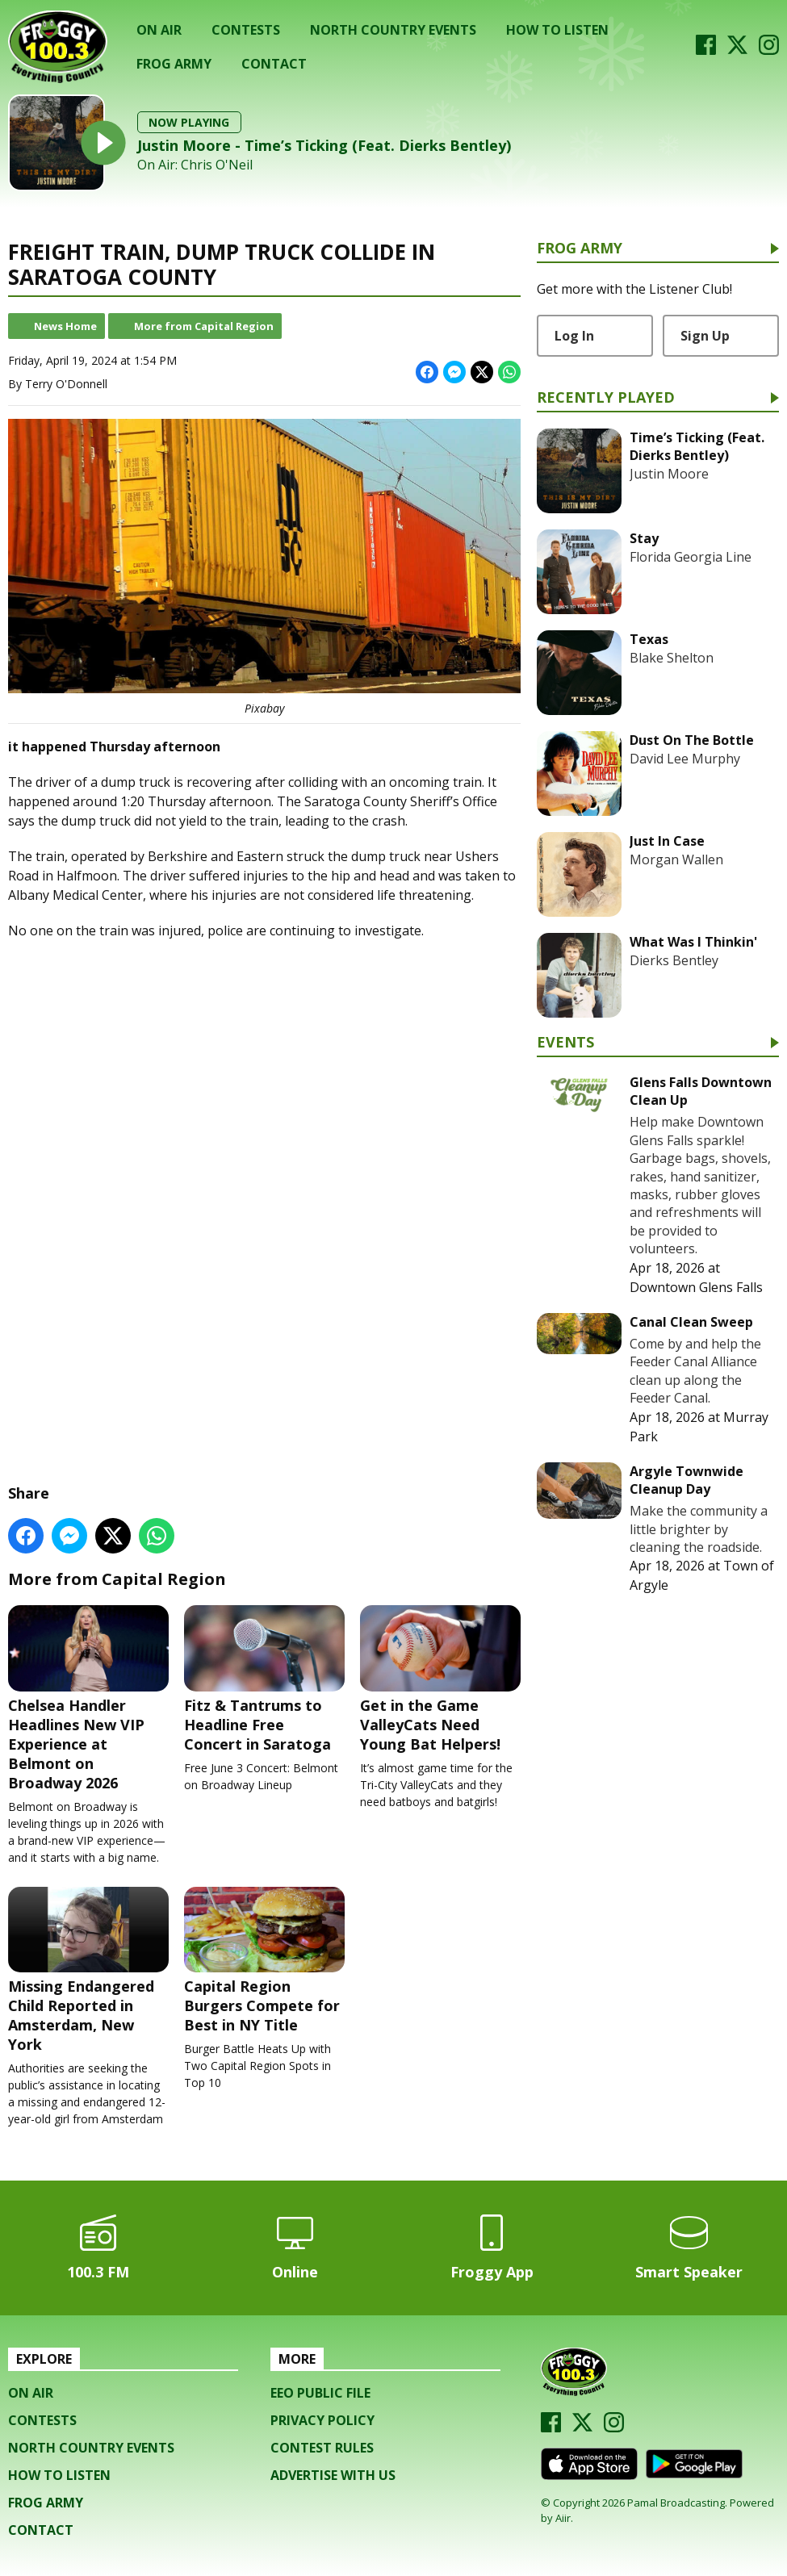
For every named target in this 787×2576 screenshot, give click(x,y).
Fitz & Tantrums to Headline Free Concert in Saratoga (264, 1679)
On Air (159, 30)
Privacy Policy (322, 2420)
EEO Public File (320, 2393)
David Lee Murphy (685, 758)
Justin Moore (669, 474)
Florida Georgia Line (690, 557)
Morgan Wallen (676, 859)
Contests (245, 30)
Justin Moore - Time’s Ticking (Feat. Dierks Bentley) (324, 145)
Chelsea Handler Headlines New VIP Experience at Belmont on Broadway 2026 (88, 1698)
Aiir (563, 2518)
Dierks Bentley (674, 960)
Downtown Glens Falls (696, 1287)
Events (565, 1043)
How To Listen (557, 30)
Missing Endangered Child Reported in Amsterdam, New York (88, 1969)
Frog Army (173, 64)
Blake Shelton (672, 658)
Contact (274, 64)
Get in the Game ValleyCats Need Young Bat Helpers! (440, 1679)
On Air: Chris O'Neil (195, 165)
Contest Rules (322, 2448)
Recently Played (606, 398)
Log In (574, 336)
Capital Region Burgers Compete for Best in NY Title (264, 1960)
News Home (65, 326)
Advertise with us (333, 2475)
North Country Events (393, 30)
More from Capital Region (204, 326)
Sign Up (705, 336)
